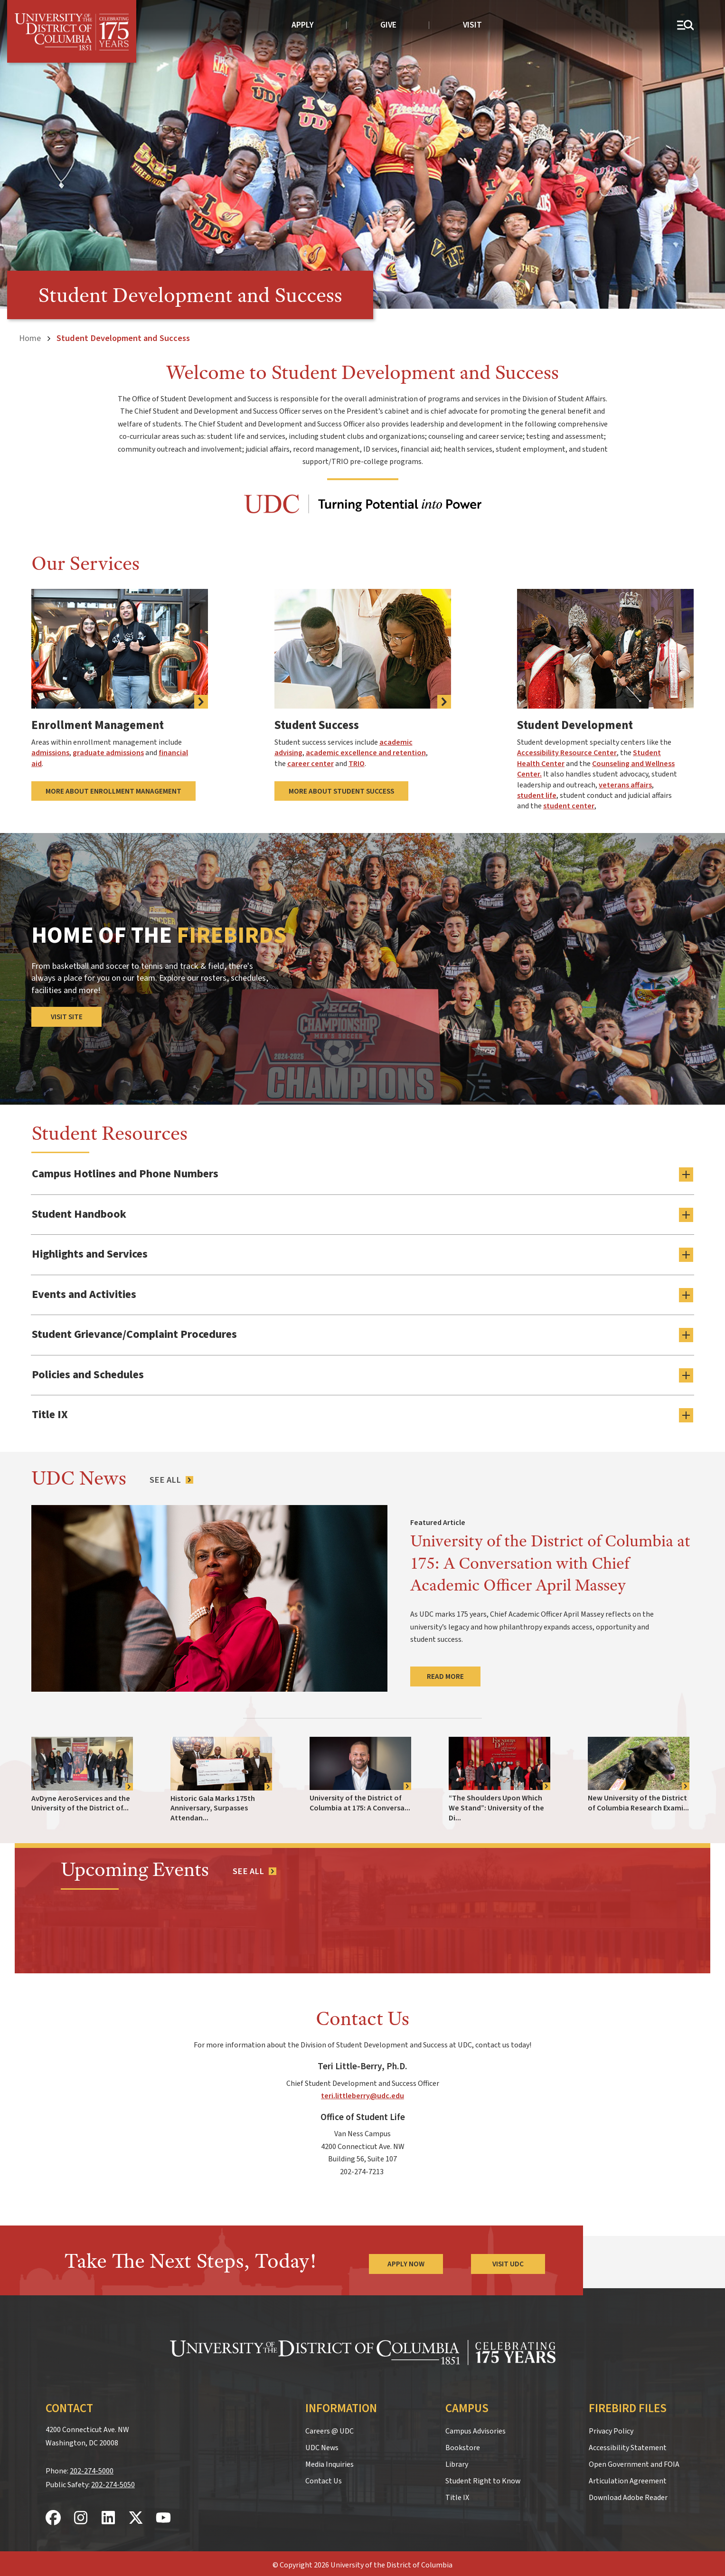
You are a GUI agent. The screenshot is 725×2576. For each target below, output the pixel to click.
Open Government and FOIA (634, 2461)
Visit (472, 25)
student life (536, 795)
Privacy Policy (611, 2428)
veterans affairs (625, 785)
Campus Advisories (475, 2428)
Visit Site (67, 1017)
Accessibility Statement (628, 2444)
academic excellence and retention (366, 753)
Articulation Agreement (628, 2477)
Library (456, 2461)
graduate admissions (108, 753)
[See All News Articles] (171, 1476)
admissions (50, 753)
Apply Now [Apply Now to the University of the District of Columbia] (405, 2261)
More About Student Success (341, 791)
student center (568, 806)
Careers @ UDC (329, 2428)
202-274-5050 (113, 2481)
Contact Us (323, 2477)
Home (30, 338)
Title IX (457, 2494)
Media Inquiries (329, 2461)
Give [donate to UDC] (388, 25)
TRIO (356, 763)
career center (310, 763)
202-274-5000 (91, 2467)
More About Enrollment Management (113, 791)
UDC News (322, 2444)
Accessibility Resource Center (567, 753)
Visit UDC (508, 2261)
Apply (303, 25)
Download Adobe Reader (628, 2494)
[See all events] (254, 1868)
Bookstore (462, 2444)
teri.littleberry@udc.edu (362, 2092)
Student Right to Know (482, 2477)
